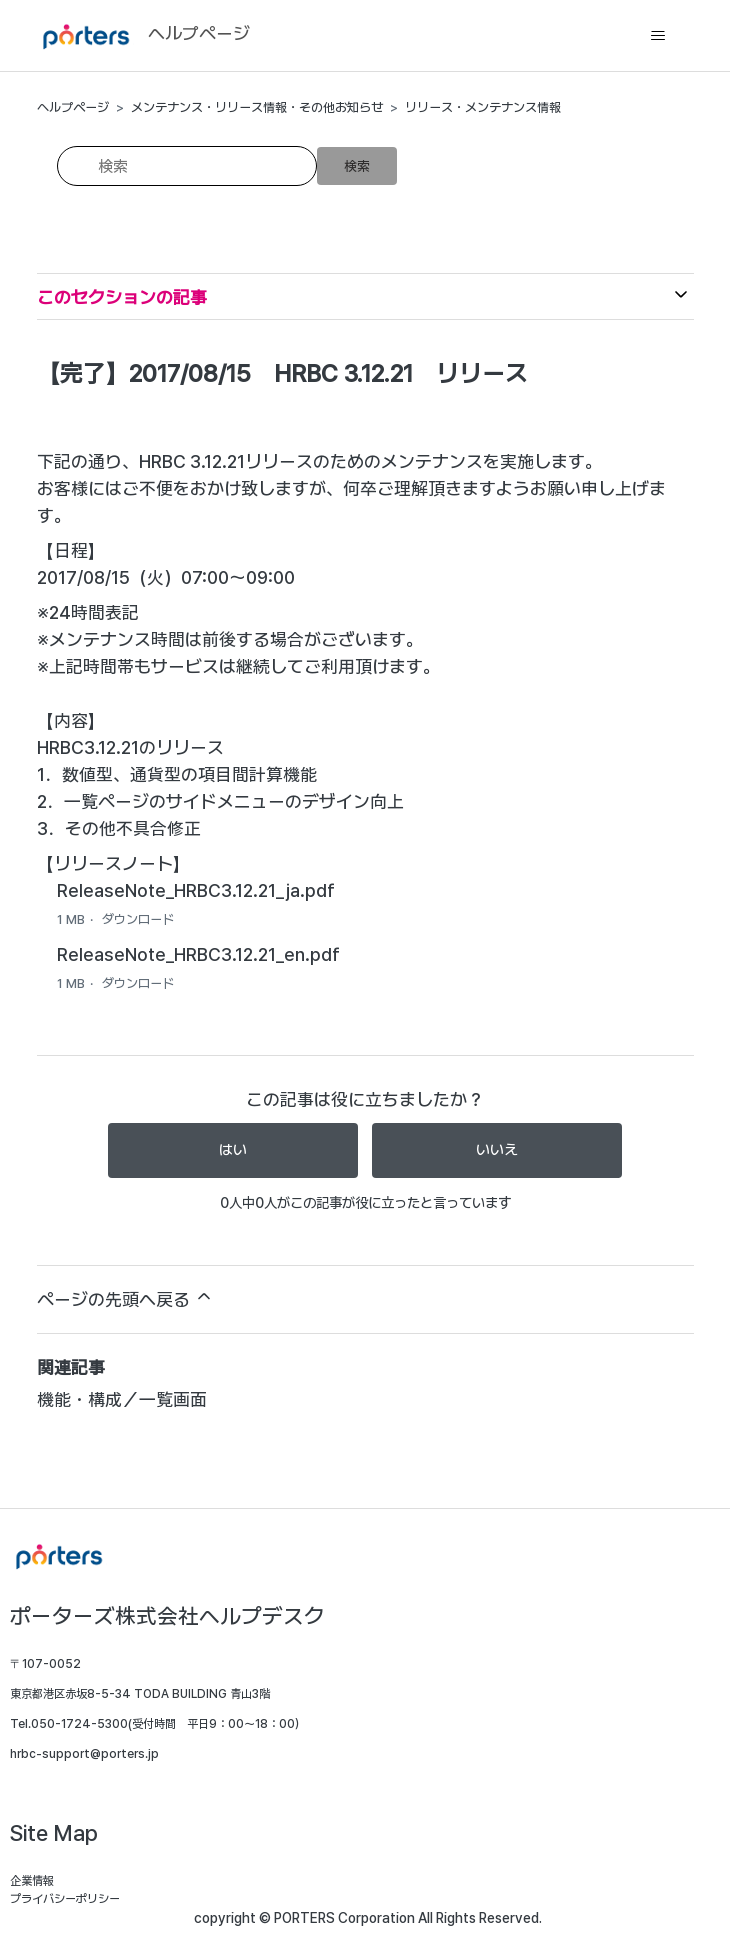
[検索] (187, 166)
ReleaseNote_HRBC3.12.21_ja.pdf (196, 890)
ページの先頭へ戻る (125, 1298)
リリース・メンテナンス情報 (483, 107)
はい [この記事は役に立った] (233, 1150)
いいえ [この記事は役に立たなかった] (497, 1150)
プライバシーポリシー (65, 1899)
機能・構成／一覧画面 (122, 1399)
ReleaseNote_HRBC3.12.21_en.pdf (198, 954)
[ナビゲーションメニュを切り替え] (658, 36)
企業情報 (32, 1881)
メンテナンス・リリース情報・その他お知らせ (257, 107)
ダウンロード (138, 919)
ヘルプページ (73, 107)
